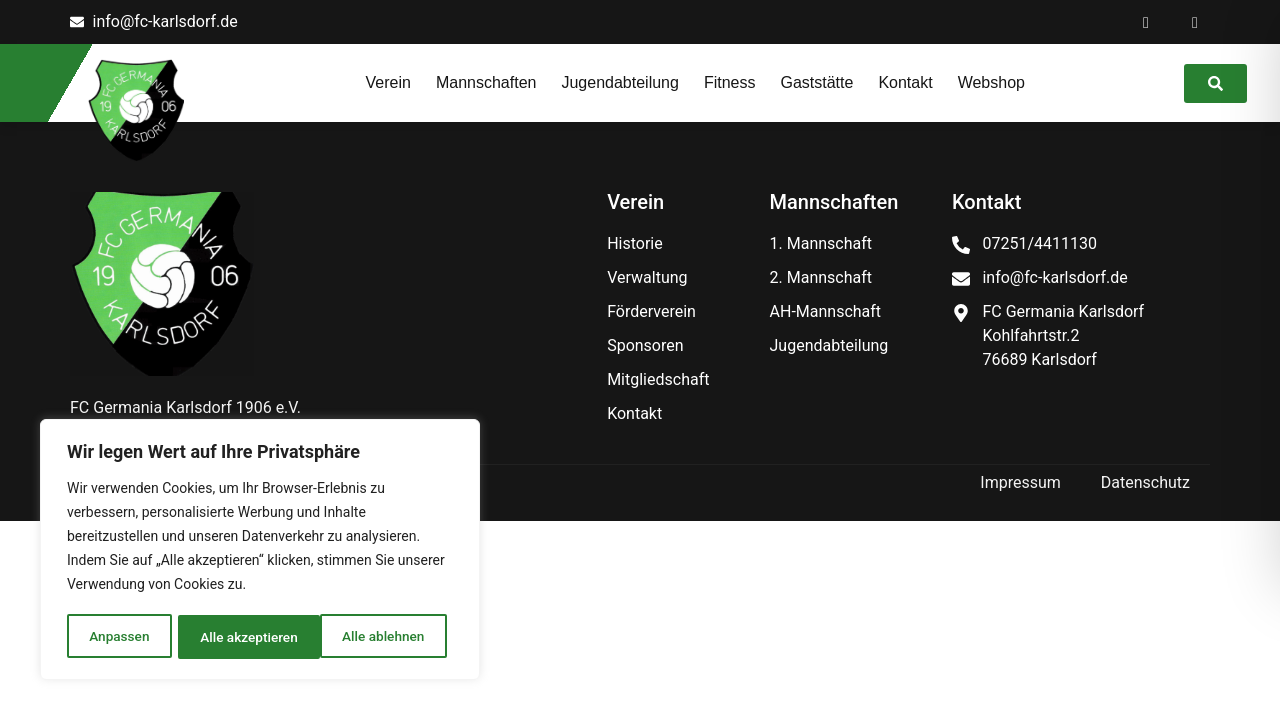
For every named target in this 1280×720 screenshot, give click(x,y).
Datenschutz (1145, 482)
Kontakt (905, 82)
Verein (388, 82)
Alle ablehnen (240, 637)
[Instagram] (1195, 22)
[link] (1215, 83)
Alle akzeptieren (382, 637)
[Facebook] (1146, 22)
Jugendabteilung (619, 82)
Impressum (1020, 482)
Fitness (730, 82)
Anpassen (118, 637)
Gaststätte (816, 82)
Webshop (991, 82)
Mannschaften (486, 82)
